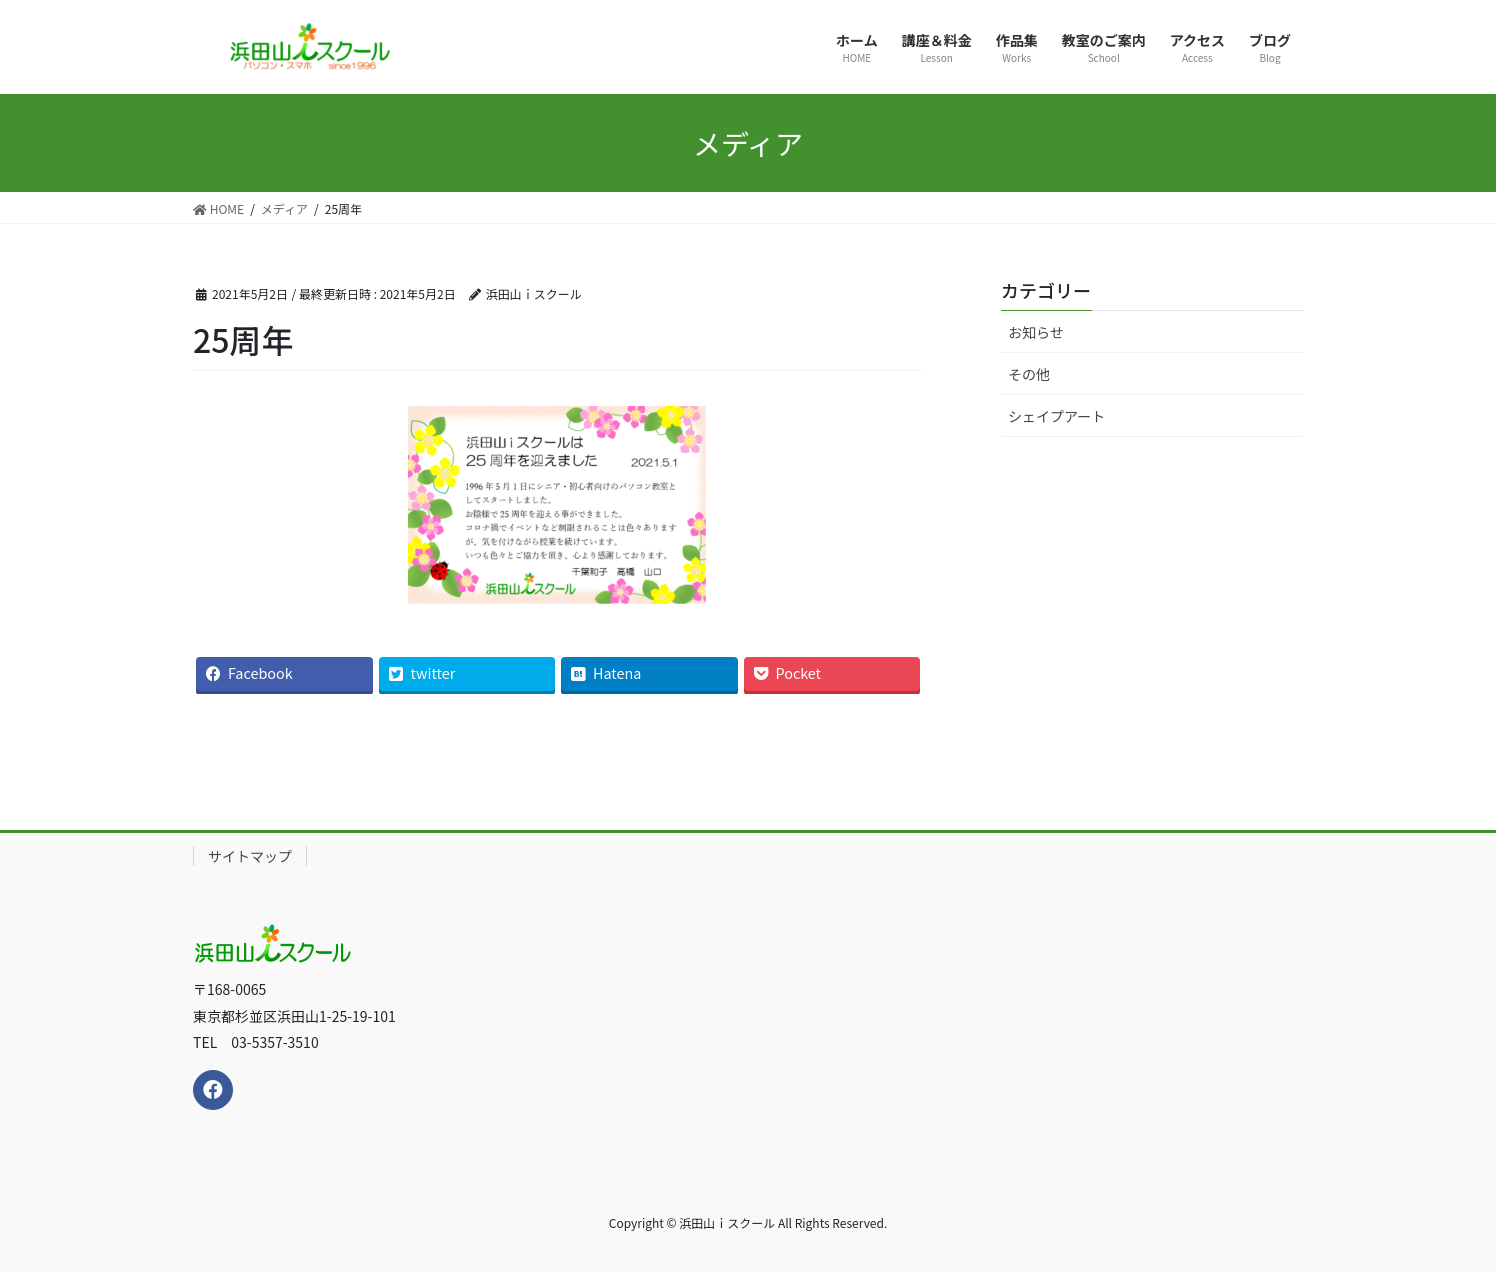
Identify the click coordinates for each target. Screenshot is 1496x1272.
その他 (1029, 374)
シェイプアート (1056, 416)
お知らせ (1036, 332)
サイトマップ (250, 856)
